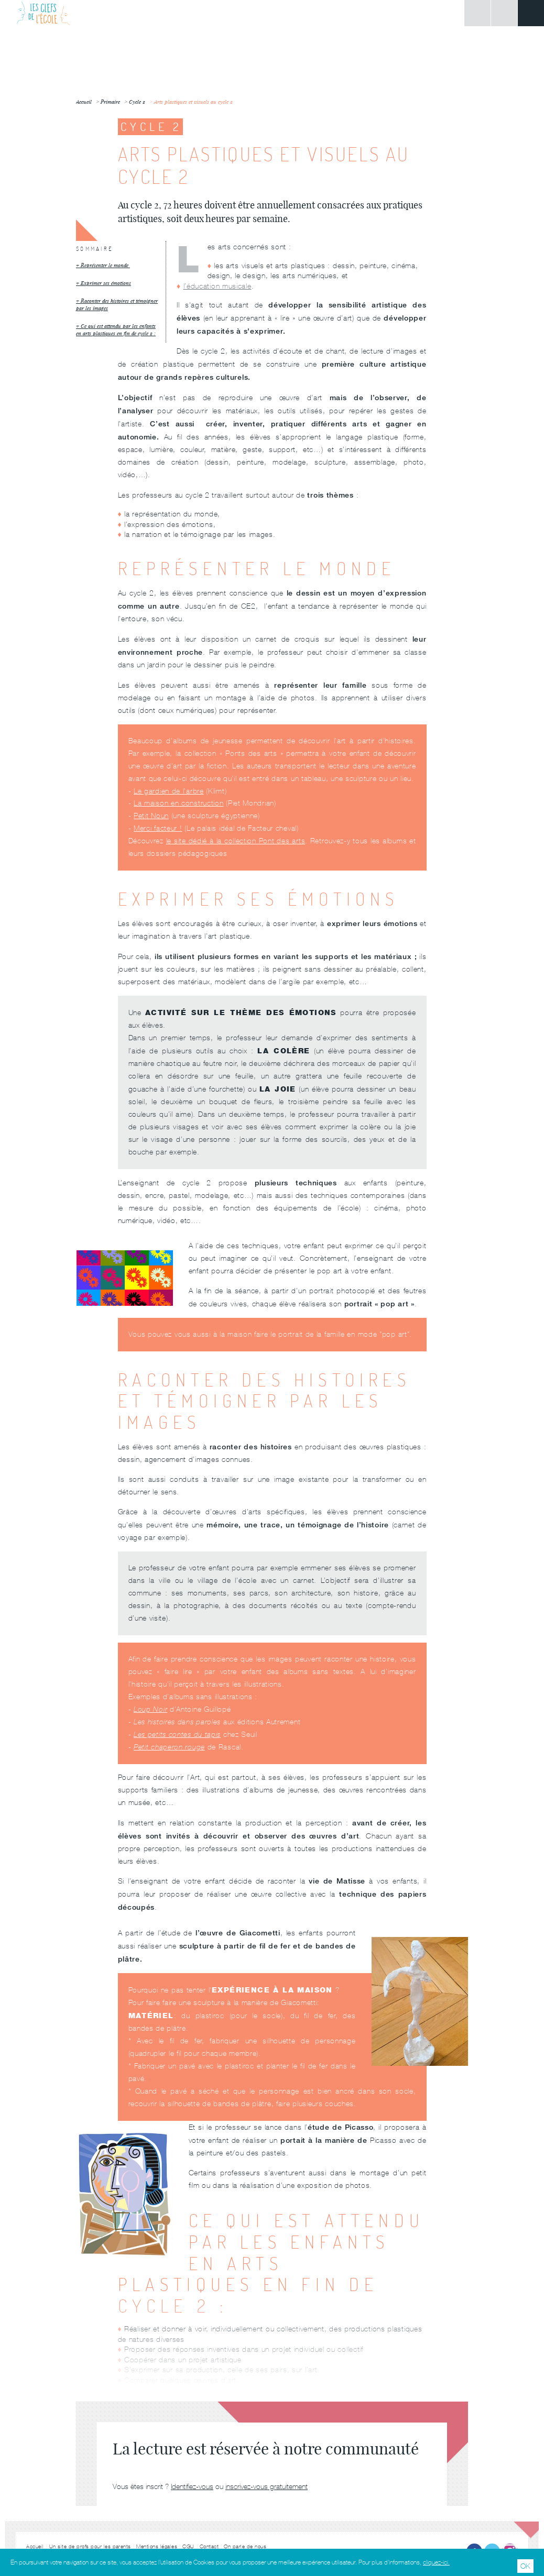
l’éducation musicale (217, 286)
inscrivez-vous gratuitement (266, 2486)
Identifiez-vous (192, 2486)
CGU (188, 2546)
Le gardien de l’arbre (169, 791)
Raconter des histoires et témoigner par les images (117, 305)
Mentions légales (156, 2546)
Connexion (477, 13)
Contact (209, 2546)
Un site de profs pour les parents (90, 2546)
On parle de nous (245, 2546)
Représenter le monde (105, 265)
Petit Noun (151, 815)
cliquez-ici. (436, 2562)
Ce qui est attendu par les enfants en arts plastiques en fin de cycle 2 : (116, 330)
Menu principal (531, 13)
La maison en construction (179, 803)
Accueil (35, 2546)
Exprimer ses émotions (106, 283)
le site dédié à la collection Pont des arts (236, 840)
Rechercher (504, 13)
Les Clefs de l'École (43, 13)
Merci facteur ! (158, 828)
